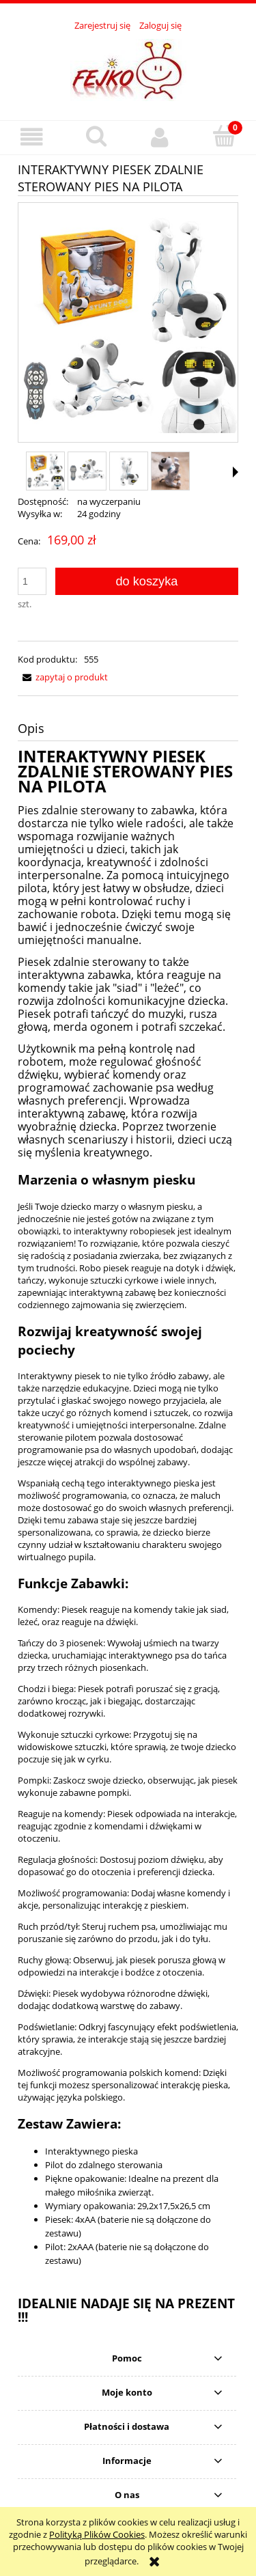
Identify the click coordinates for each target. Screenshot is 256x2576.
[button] (32, 137)
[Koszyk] (224, 136)
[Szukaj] (96, 136)
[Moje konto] (160, 137)
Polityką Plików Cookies (97, 2534)
